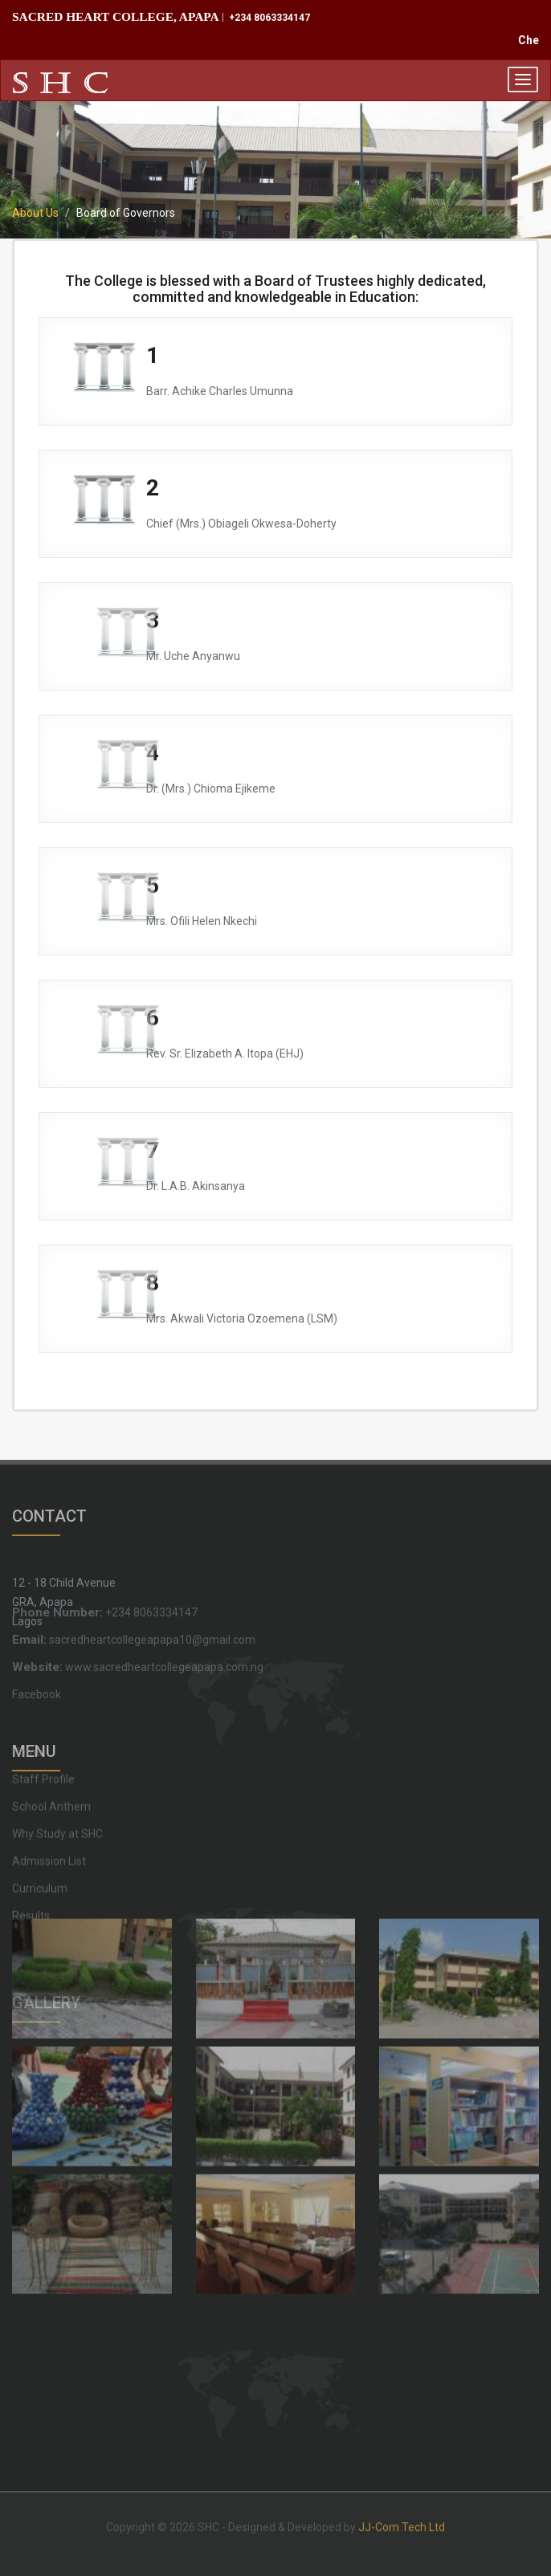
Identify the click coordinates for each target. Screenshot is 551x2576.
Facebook (36, 1661)
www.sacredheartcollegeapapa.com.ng (137, 1634)
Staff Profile (43, 1721)
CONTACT (49, 1508)
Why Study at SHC (57, 1776)
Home (27, 1694)
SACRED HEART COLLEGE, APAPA (115, 16)
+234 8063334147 (268, 17)
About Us (35, 212)
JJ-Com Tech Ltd (401, 2521)
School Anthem (51, 1748)
